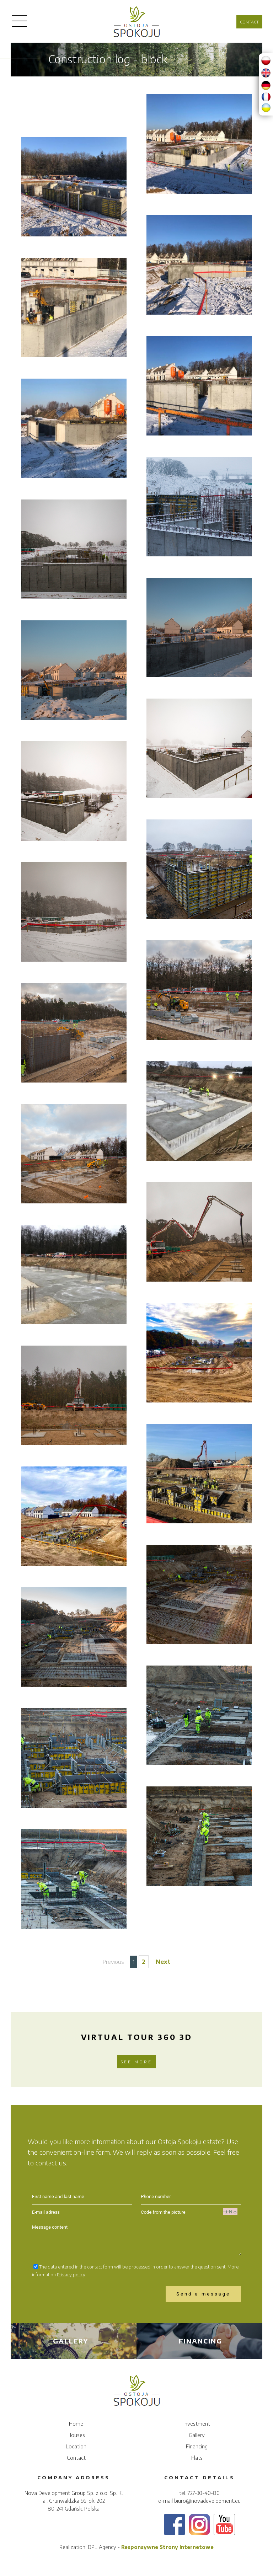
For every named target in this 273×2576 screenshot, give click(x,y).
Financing (183, 2341)
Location (76, 2446)
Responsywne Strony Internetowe (167, 2547)
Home (76, 2424)
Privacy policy (71, 2274)
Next (163, 1961)
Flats (197, 2458)
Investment (196, 2424)
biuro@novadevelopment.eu (207, 2501)
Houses (76, 2435)
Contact (249, 22)
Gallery (53, 2341)
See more (136, 2061)
